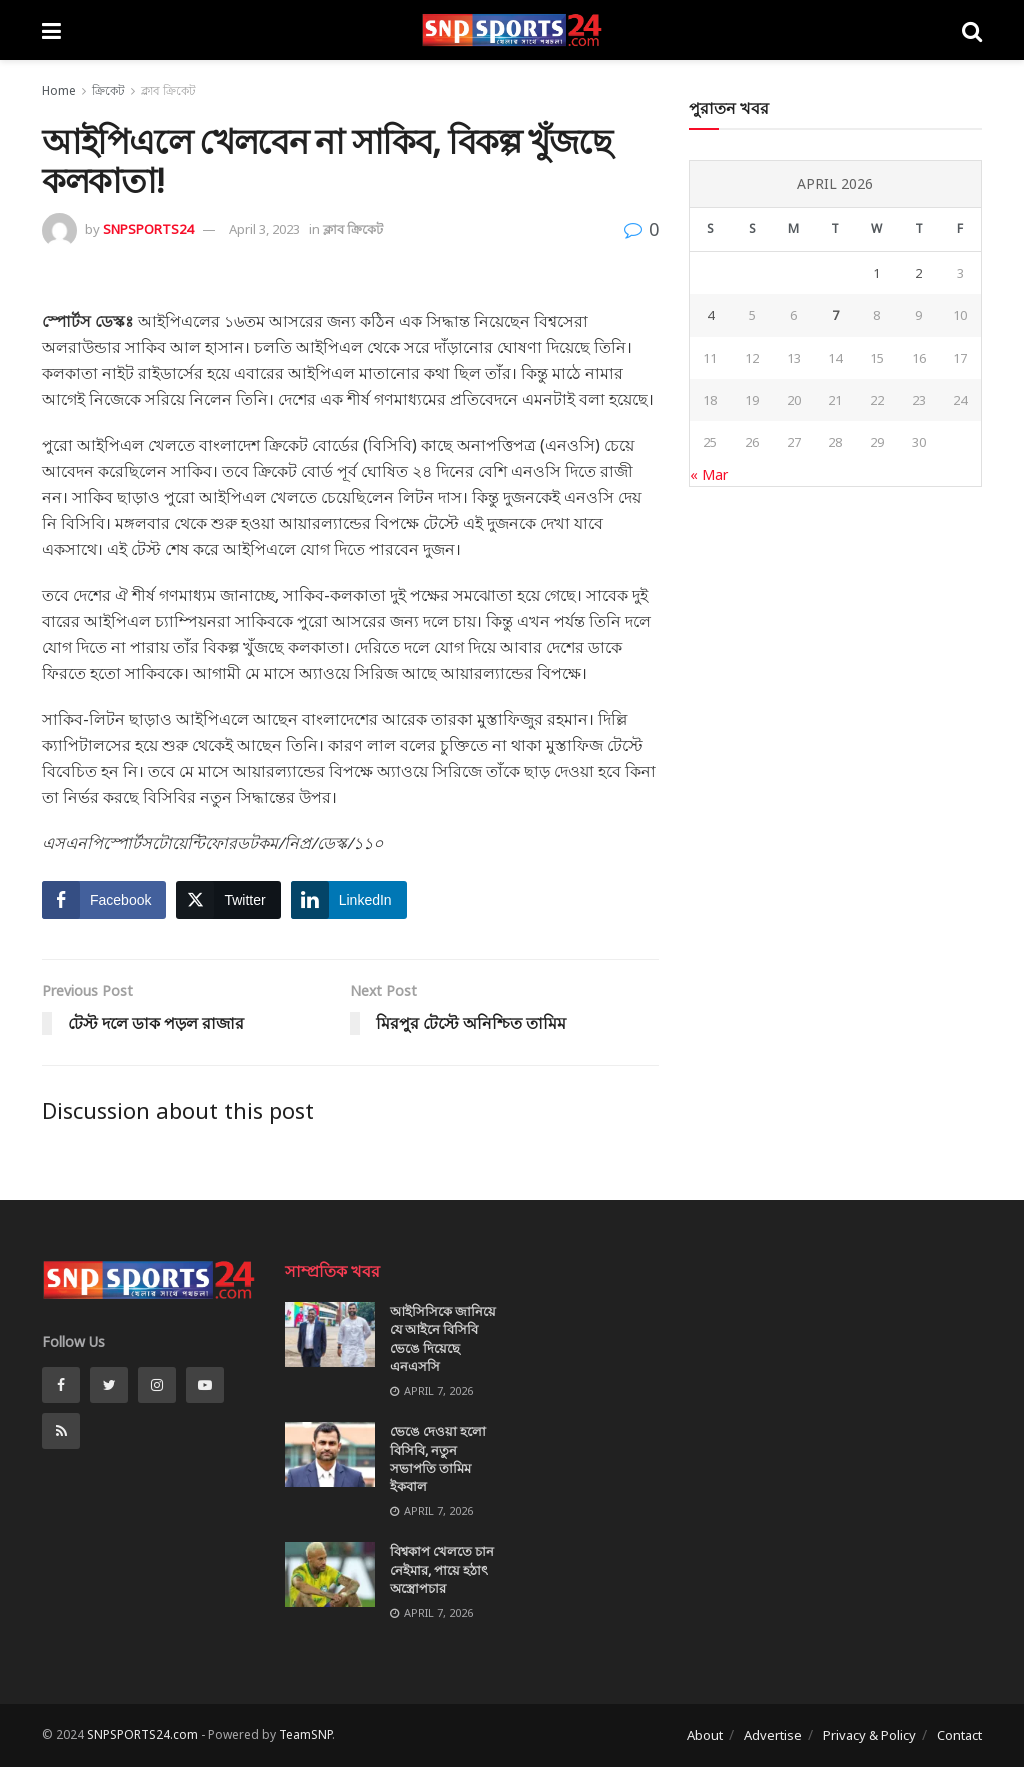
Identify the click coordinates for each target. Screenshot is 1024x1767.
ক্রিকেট (108, 90)
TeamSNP (305, 1734)
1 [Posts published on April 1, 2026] (876, 273)
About (705, 1735)
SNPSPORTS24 (148, 229)
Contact (959, 1735)
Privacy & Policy (869, 1735)
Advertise (773, 1735)
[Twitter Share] (228, 900)
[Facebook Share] (104, 900)
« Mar (709, 474)
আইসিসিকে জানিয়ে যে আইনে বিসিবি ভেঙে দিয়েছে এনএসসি (443, 1338)
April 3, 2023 (264, 229)
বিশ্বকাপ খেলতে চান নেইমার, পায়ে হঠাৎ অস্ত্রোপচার (442, 1569)
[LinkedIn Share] (349, 900)
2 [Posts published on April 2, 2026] (918, 273)
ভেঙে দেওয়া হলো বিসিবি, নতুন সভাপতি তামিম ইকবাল (438, 1458)
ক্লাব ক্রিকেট (168, 90)
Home (59, 90)
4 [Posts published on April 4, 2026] (710, 315)
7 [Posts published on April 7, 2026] (835, 315)
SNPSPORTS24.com (142, 1734)
